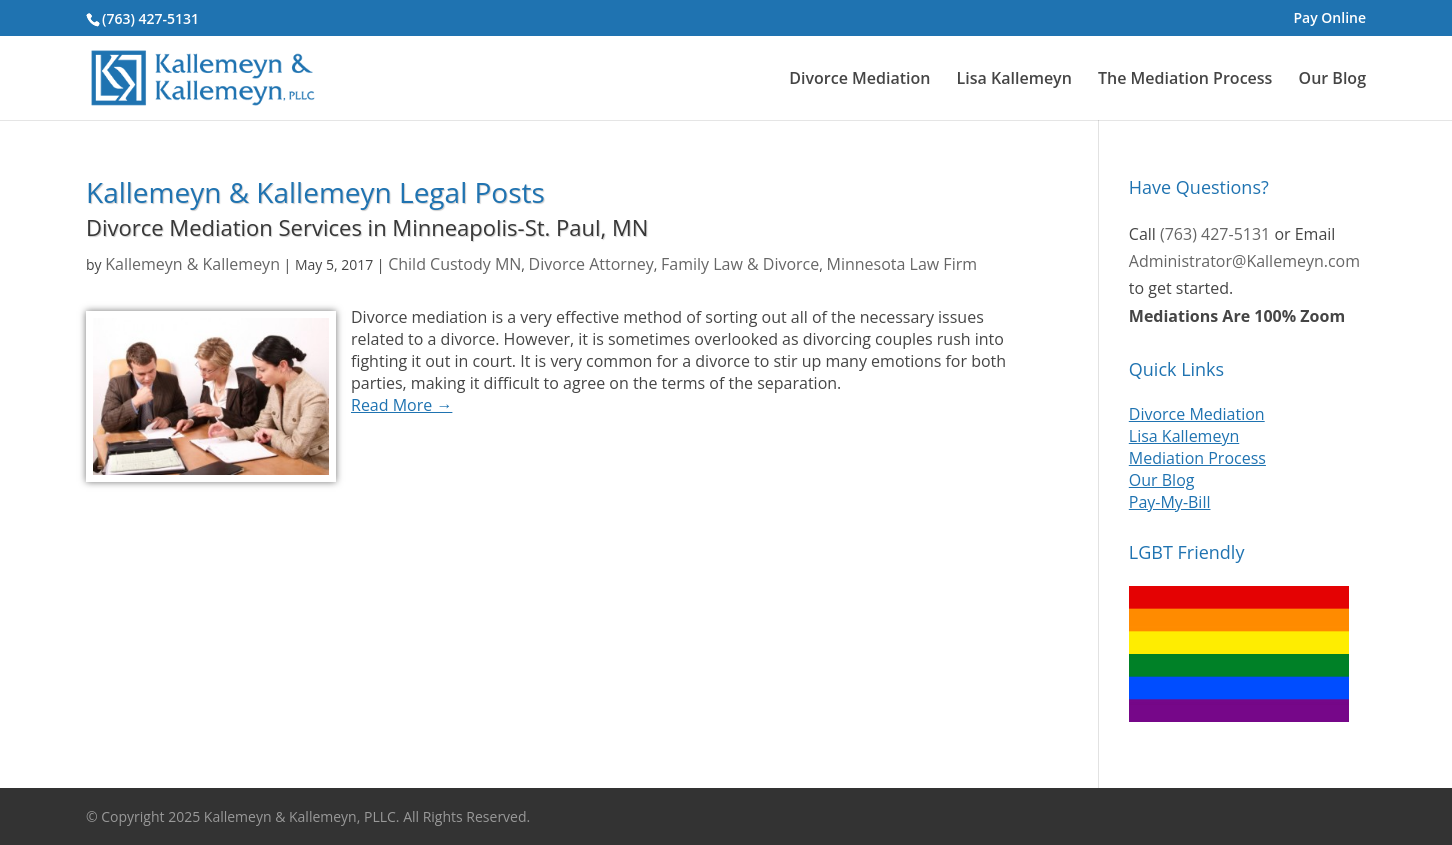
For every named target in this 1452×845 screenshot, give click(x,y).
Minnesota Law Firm (902, 264)
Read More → (401, 405)
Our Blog (1332, 79)
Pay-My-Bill (1170, 502)
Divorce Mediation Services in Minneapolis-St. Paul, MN (367, 227)
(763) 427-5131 (150, 18)
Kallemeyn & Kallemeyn (192, 264)
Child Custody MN (454, 264)
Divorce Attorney (591, 264)
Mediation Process (1197, 458)
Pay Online (1329, 19)
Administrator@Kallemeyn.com (1244, 261)
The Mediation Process (1185, 79)
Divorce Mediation (859, 79)
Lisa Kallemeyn (1014, 79)
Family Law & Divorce (740, 264)
